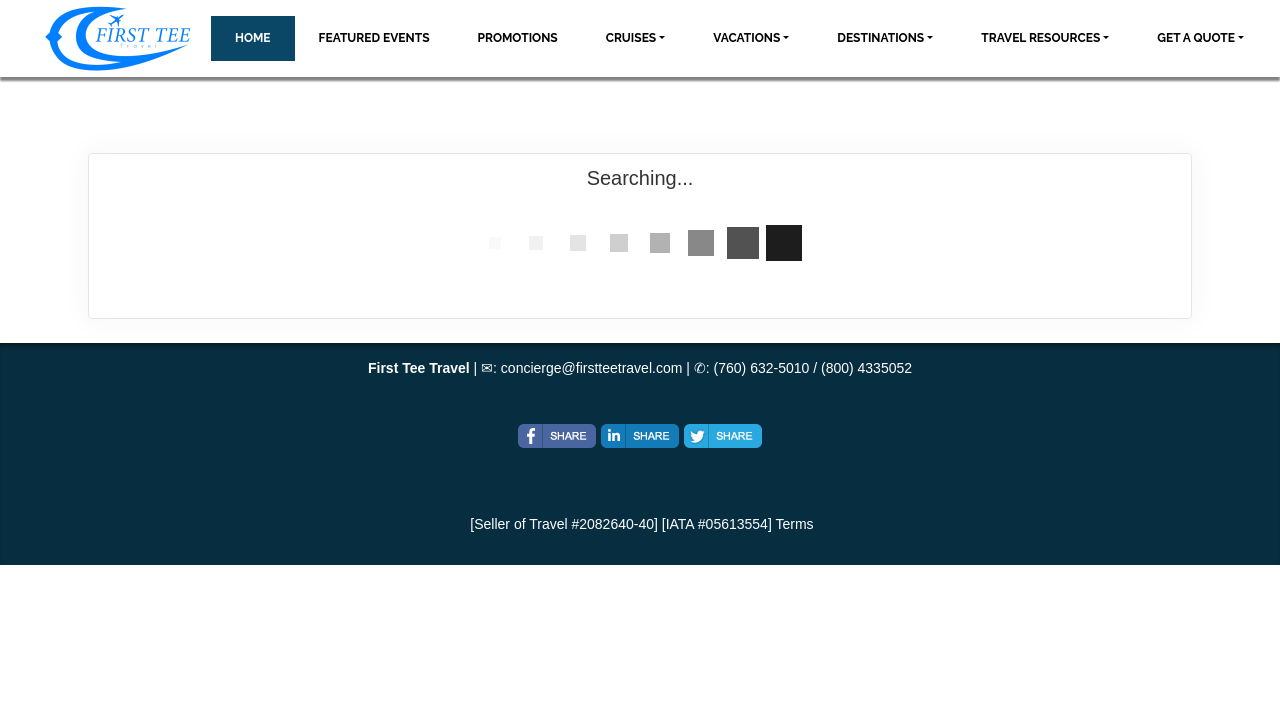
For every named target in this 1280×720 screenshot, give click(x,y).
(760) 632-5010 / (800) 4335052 (813, 368)
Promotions (518, 38)
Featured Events (374, 38)
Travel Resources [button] (1040, 38)
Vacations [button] (746, 38)
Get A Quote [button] (1196, 38)
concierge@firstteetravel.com (592, 368)
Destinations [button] (880, 38)
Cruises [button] (631, 38)
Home (253, 38)
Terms (794, 524)
